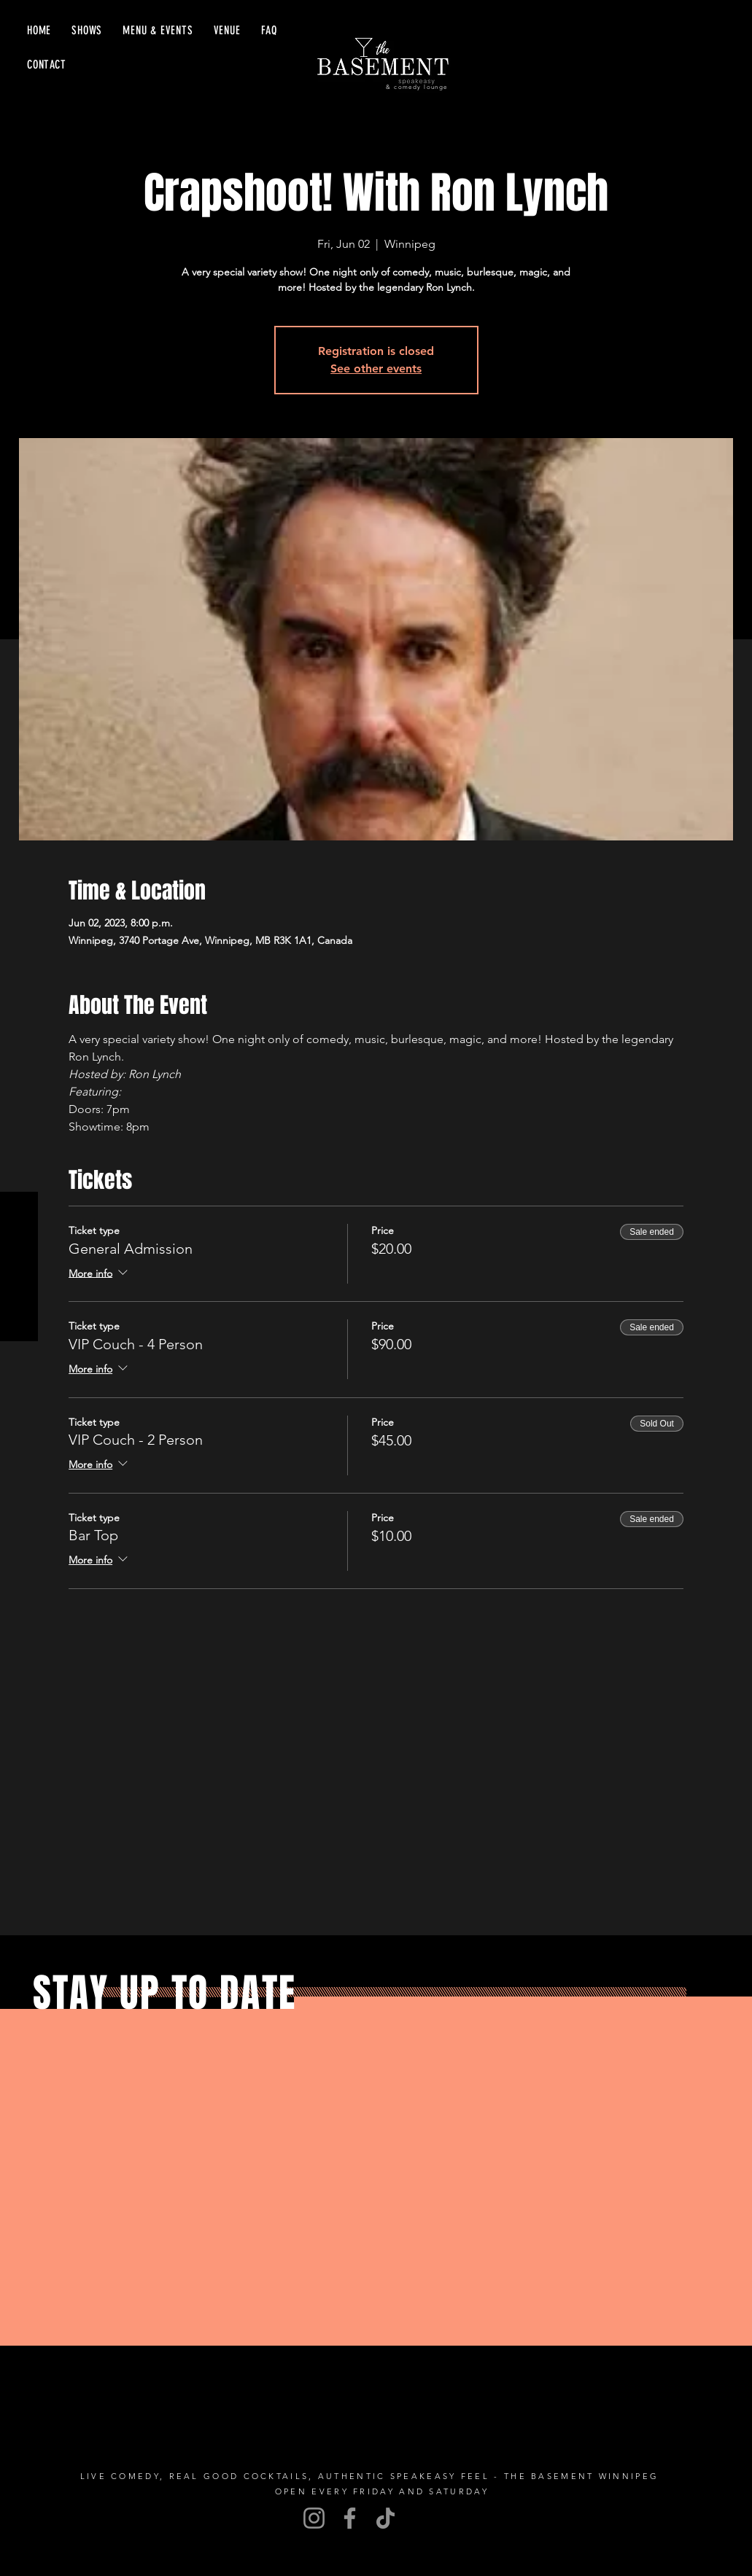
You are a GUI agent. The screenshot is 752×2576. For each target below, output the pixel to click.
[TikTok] (385, 2518)
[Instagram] (314, 2518)
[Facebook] (350, 2518)
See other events (376, 368)
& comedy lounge (417, 87)
